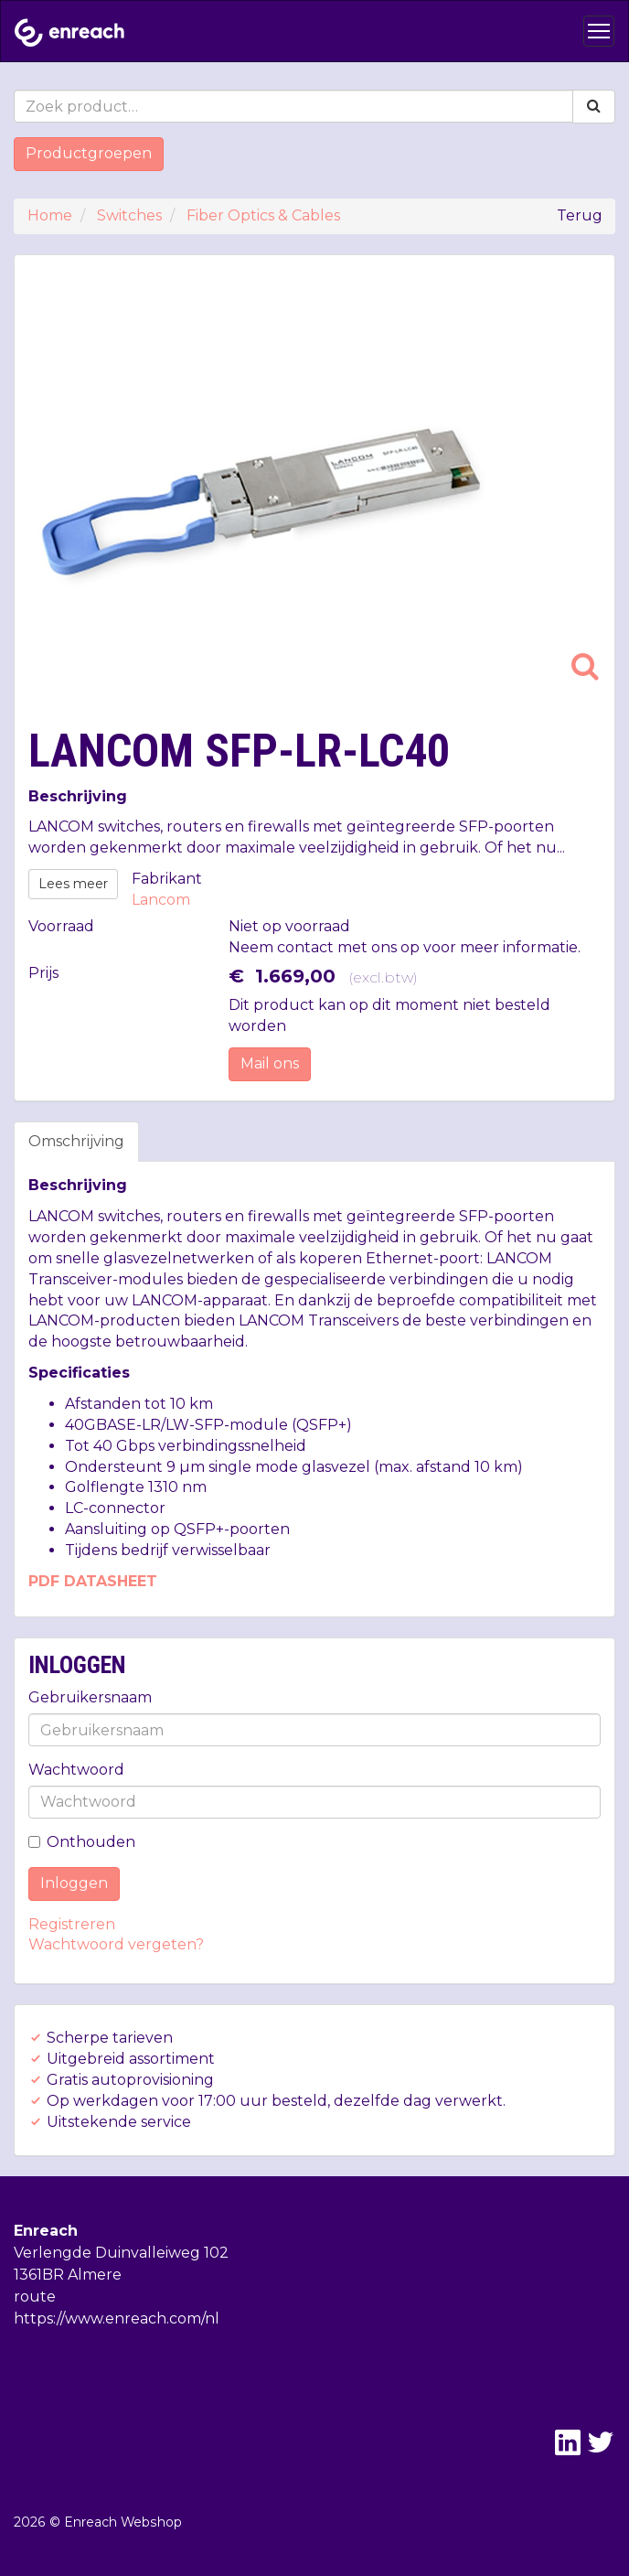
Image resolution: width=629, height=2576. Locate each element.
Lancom (161, 899)
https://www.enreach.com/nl (116, 2318)
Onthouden (81, 1842)
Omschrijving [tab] (76, 1141)
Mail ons (269, 1063)
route (35, 2296)
